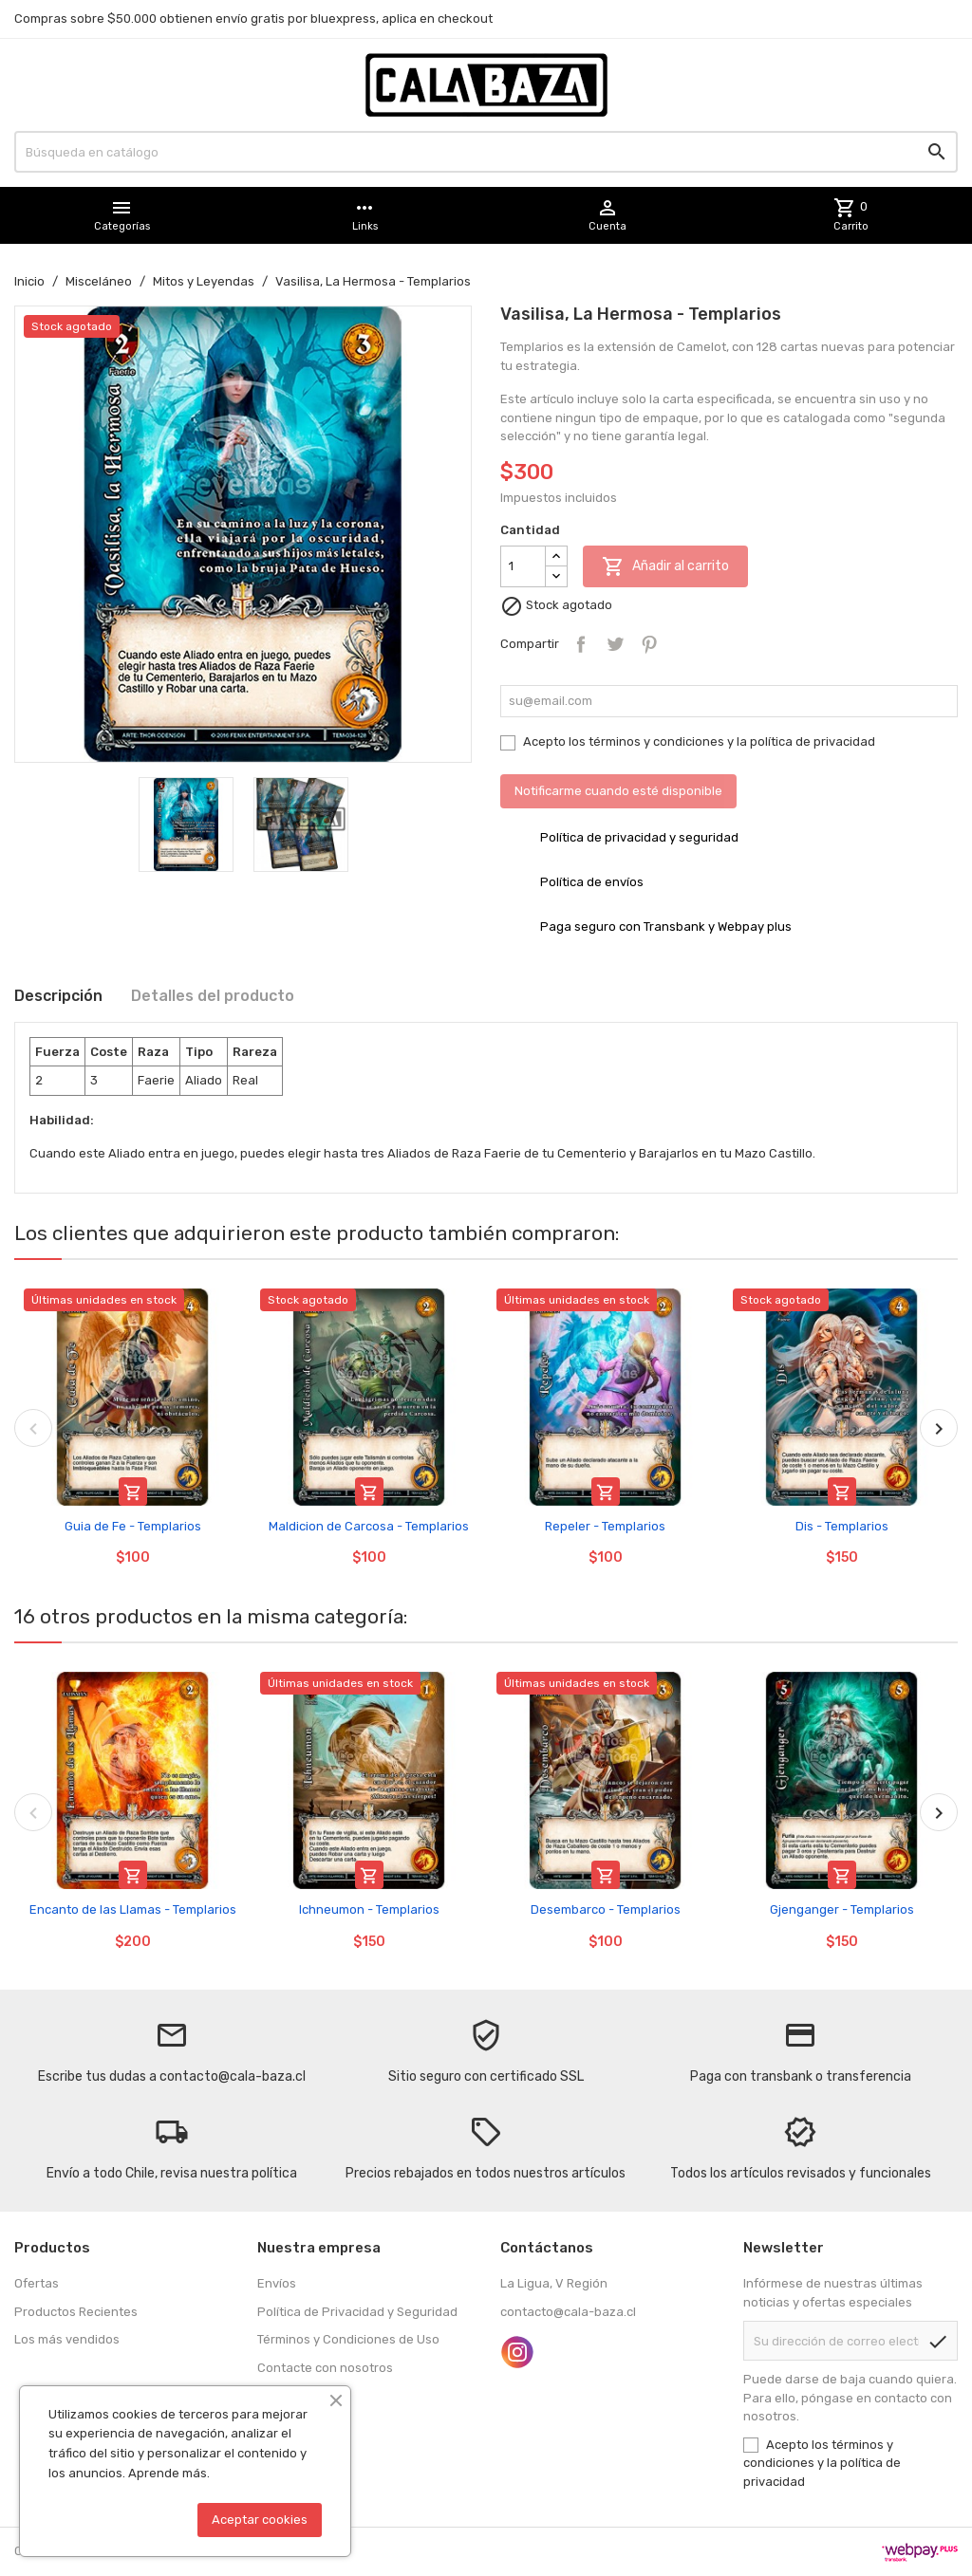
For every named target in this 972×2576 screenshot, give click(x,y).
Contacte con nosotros (325, 2368)
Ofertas (36, 2283)
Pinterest (649, 644)
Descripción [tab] (58, 996)
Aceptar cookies (260, 2519)
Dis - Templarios (841, 1526)
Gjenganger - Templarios (842, 1909)
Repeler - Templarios (605, 1526)
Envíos (276, 2283)
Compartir (581, 644)
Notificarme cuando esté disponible (618, 791)
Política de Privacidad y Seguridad (357, 2312)
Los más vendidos (67, 2339)
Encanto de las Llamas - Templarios (132, 1909)
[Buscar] (486, 152)
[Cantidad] (523, 566)
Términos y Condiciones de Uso (348, 2339)
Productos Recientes (76, 2312)
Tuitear (615, 644)
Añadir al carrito (665, 566)
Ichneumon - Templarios (369, 1909)
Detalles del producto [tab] (212, 996)
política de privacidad (812, 741)
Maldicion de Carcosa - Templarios (369, 1526)
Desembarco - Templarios (606, 1909)
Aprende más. (169, 2473)
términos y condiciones (656, 741)
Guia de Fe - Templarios (133, 1526)
